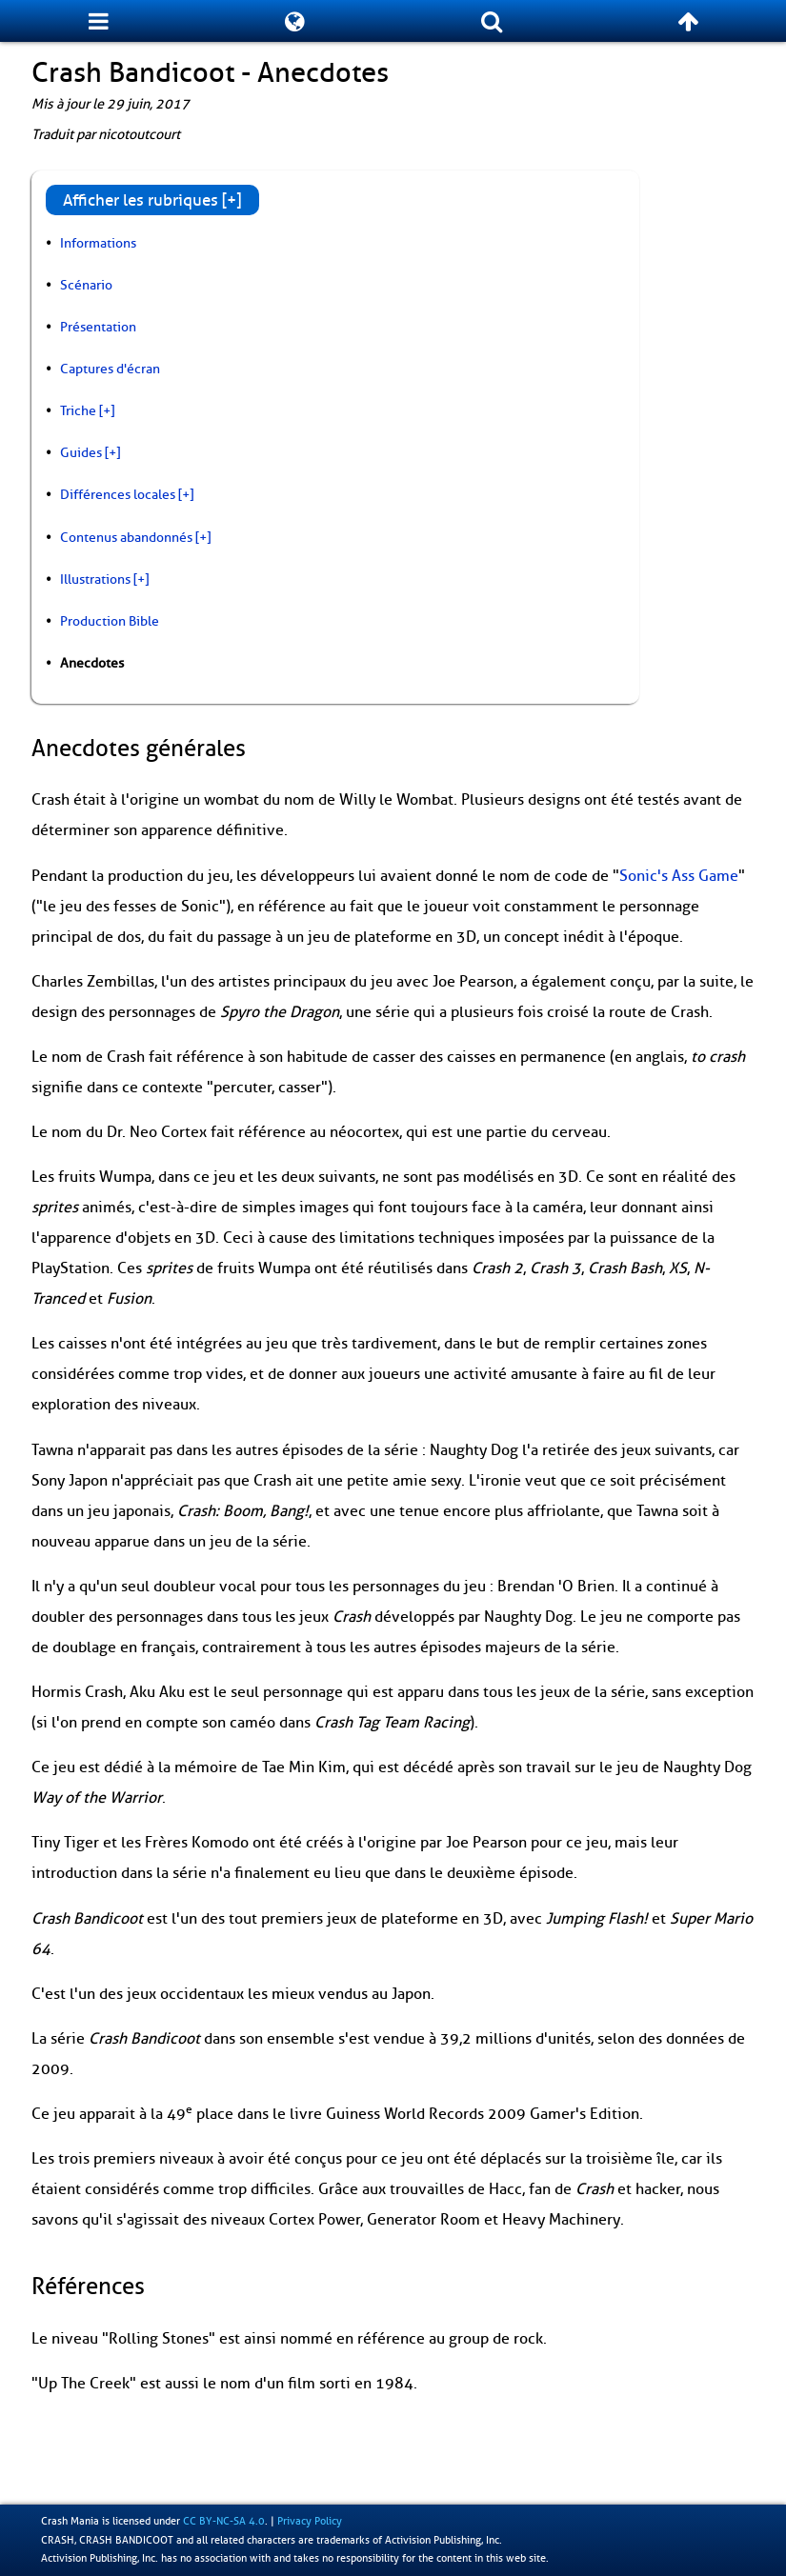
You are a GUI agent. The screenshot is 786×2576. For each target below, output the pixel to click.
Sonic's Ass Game (678, 876)
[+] (106, 410)
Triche (78, 410)
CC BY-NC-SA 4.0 (224, 2520)
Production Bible (109, 620)
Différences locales (117, 494)
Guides (81, 452)
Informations (98, 242)
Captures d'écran (110, 368)
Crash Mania (70, 2520)
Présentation (98, 326)
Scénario (86, 284)
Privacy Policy (309, 2520)
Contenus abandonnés (126, 537)
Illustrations (95, 579)
